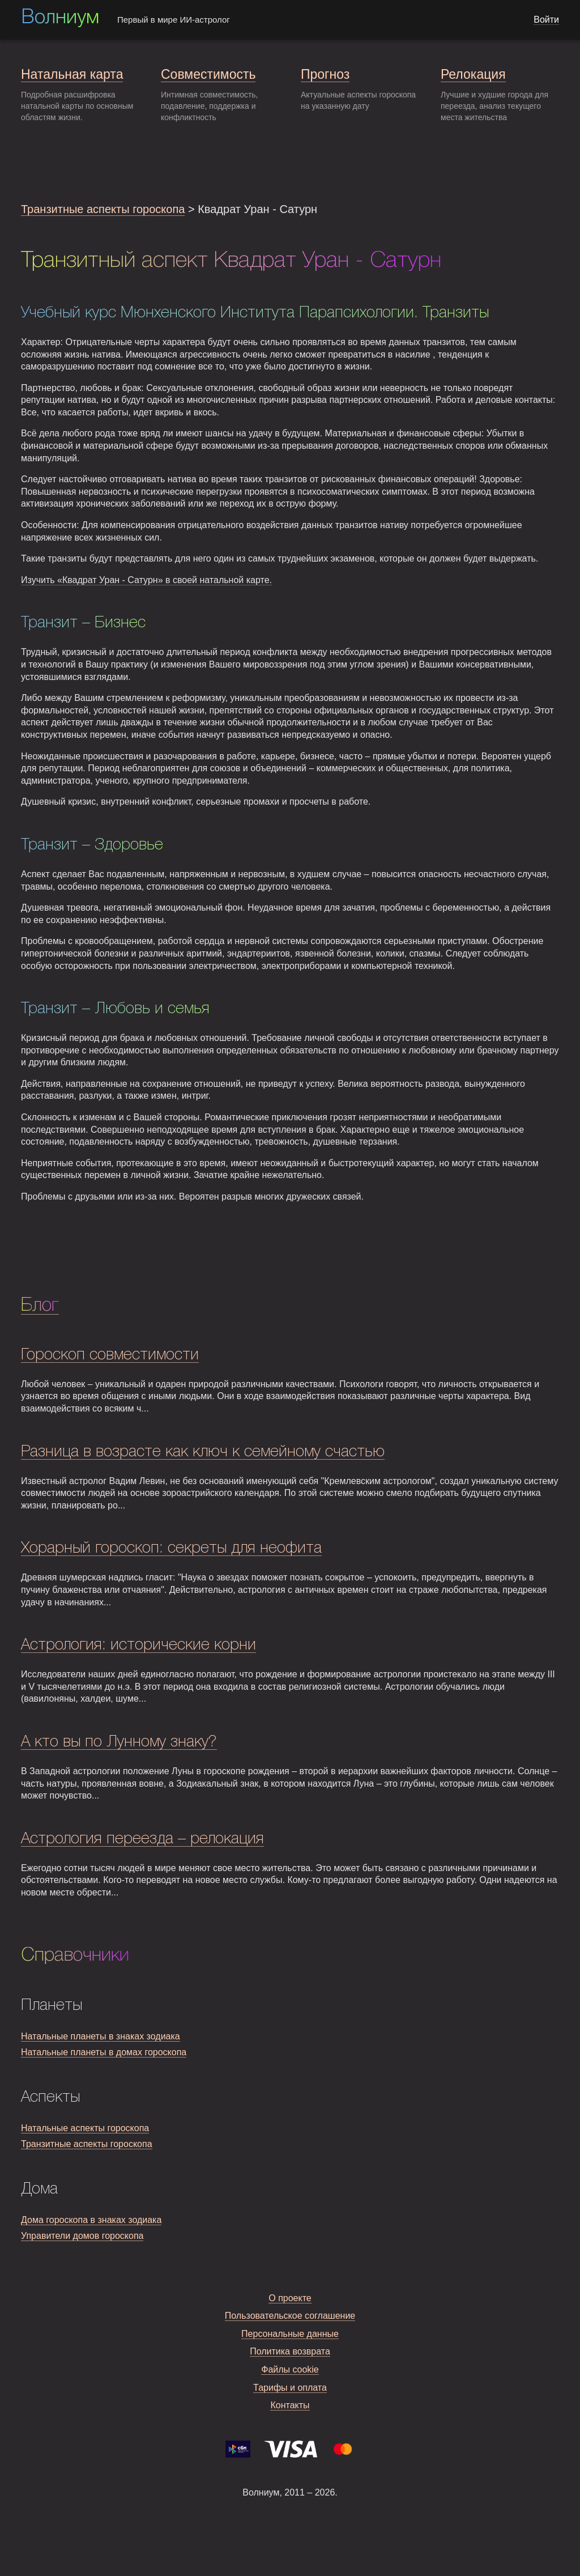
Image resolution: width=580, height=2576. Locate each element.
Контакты (289, 2405)
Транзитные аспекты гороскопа (103, 209)
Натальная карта (72, 74)
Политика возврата (290, 2351)
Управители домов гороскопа (82, 2236)
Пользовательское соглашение (290, 2315)
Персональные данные (290, 2334)
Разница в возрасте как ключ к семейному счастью (203, 1452)
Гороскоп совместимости (110, 1355)
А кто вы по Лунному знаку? (119, 1742)
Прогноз (325, 74)
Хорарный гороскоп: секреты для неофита (171, 1548)
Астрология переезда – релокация (142, 1839)
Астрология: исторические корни (138, 1645)
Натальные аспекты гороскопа (85, 2128)
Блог (40, 1305)
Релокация (473, 74)
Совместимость (208, 74)
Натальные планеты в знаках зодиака (100, 2036)
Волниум (60, 18)
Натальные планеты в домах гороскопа (103, 2052)
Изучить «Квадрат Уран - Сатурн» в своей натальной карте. (146, 580)
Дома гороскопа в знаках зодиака (91, 2220)
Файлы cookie (290, 2369)
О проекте (289, 2298)
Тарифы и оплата (290, 2387)
